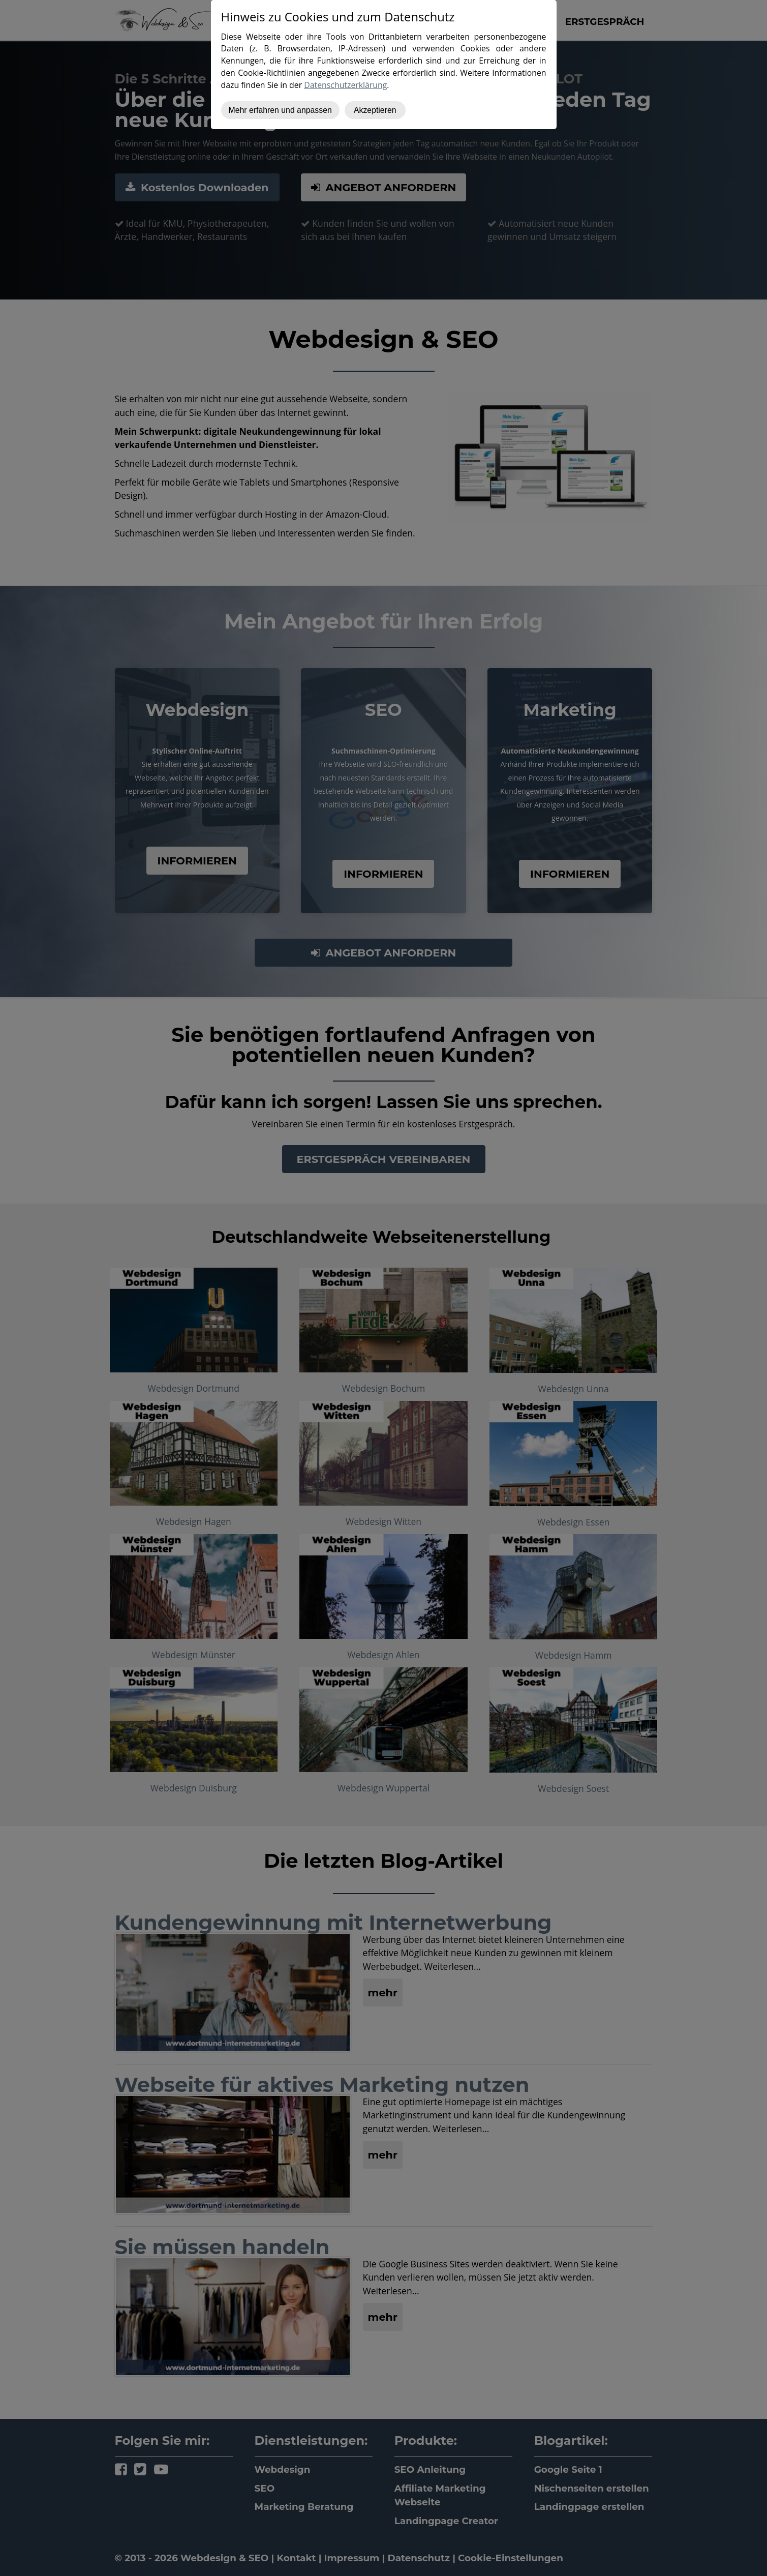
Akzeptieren (375, 110)
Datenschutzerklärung (345, 85)
